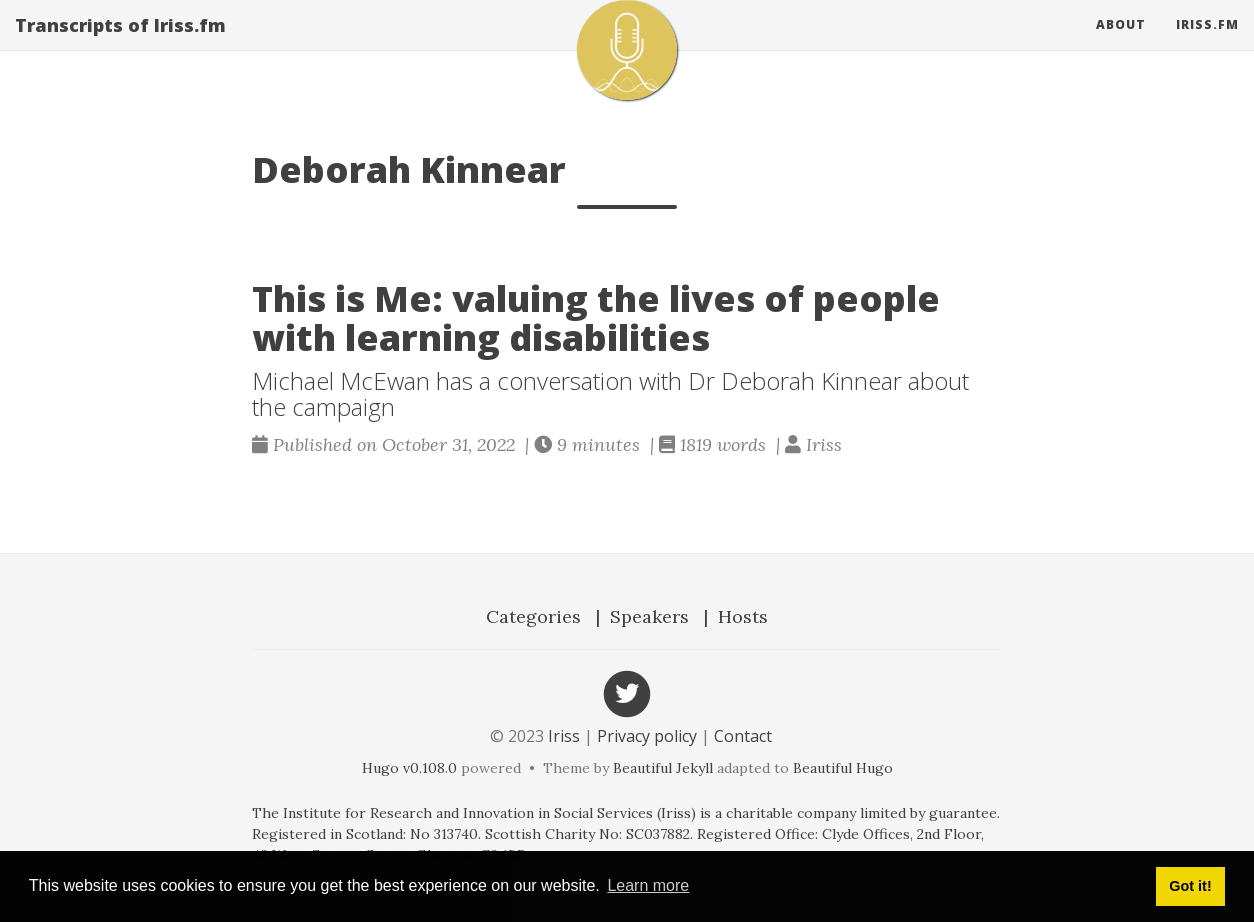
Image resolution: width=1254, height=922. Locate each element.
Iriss (564, 736)
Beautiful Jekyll (663, 768)
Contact (743, 736)
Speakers (649, 616)
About (1121, 44)
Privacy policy (647, 736)
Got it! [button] (1190, 886)
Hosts (743, 616)
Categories (533, 616)
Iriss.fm (1207, 44)
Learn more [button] (648, 885)
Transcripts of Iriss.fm (120, 45)
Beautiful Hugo (843, 768)
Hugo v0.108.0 (409, 768)
